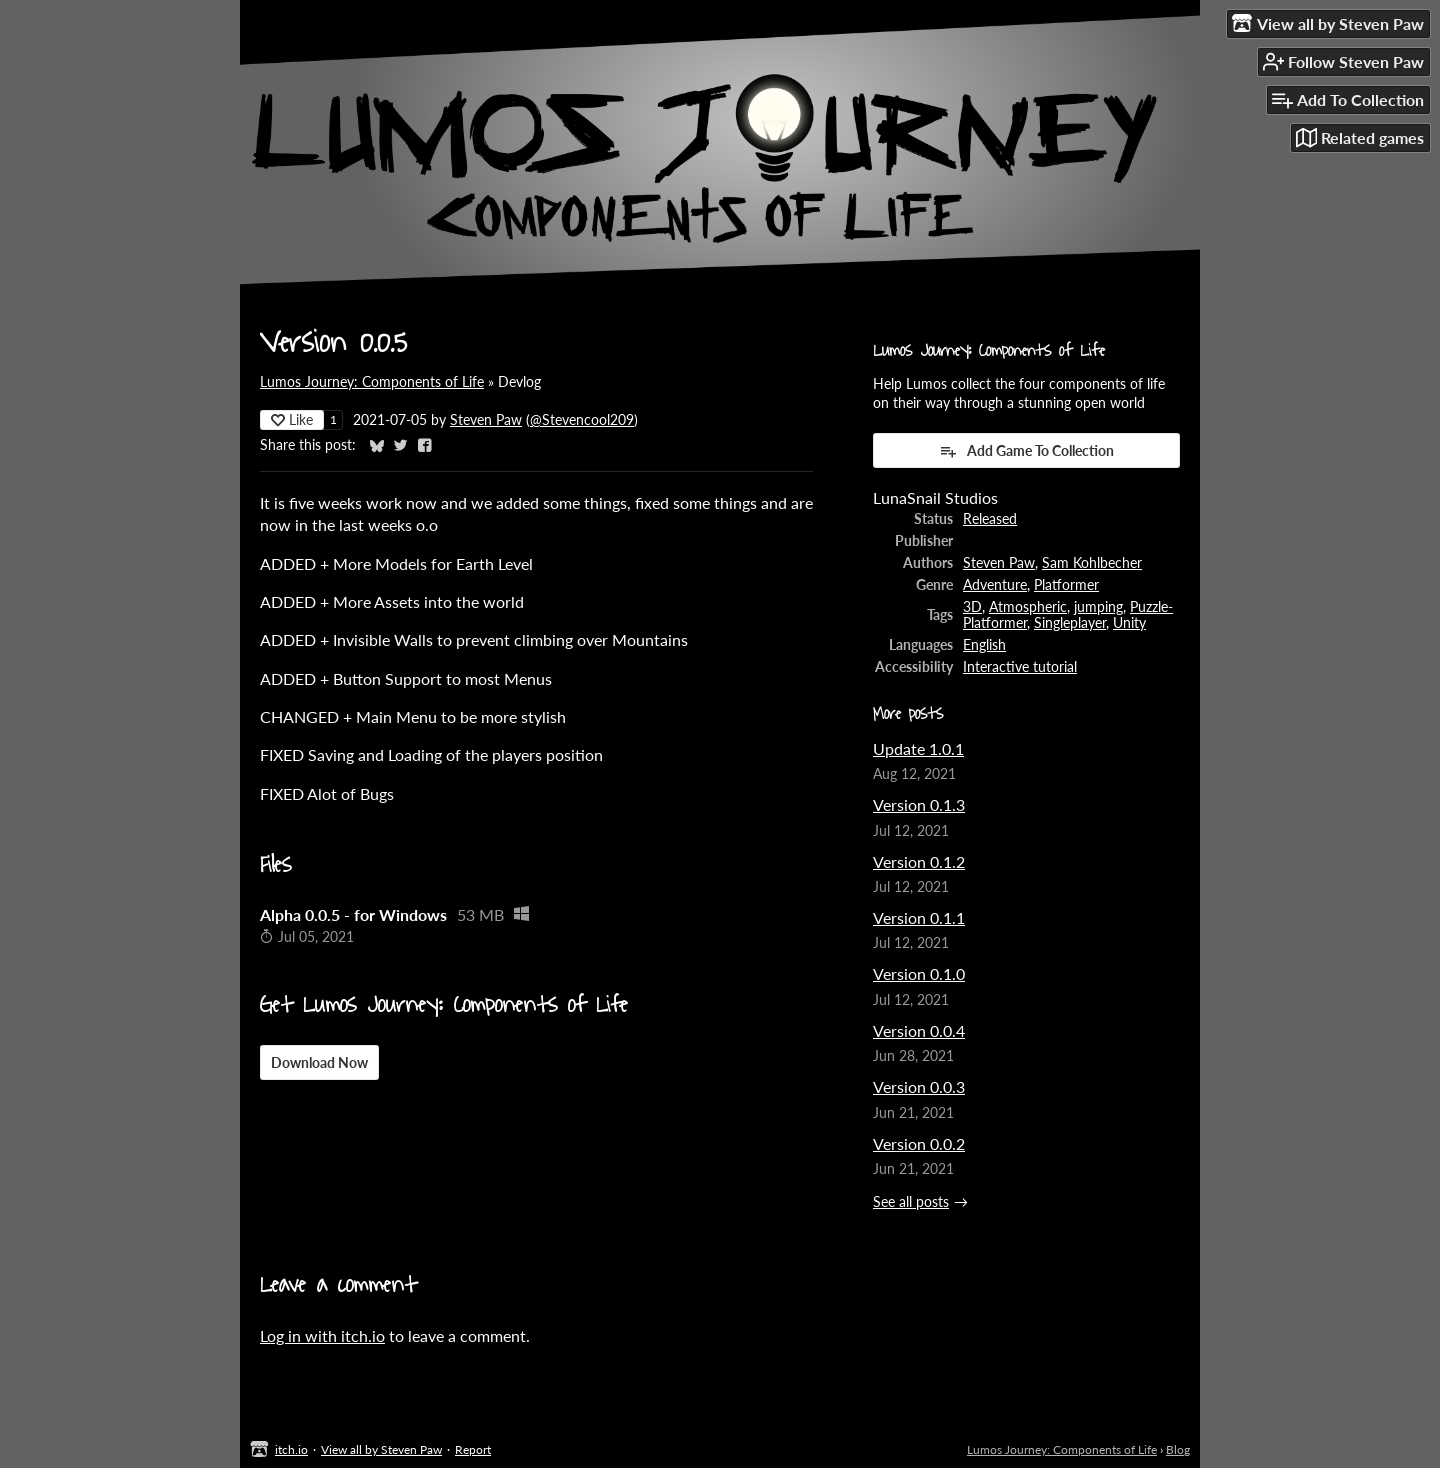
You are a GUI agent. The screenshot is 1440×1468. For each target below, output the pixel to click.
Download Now (319, 1062)
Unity (1129, 623)
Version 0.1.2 (919, 861)
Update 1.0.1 (918, 748)
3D (972, 607)
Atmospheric (1028, 607)
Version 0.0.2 (919, 1143)
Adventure (995, 585)
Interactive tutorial (1020, 667)
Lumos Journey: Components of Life (372, 382)
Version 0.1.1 (919, 917)
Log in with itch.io (322, 1335)
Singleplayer (1070, 623)
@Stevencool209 (582, 420)
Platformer (1066, 585)
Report (473, 1449)
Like (292, 419)
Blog (1178, 1449)
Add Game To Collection (1026, 451)
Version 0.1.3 (919, 804)
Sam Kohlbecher (1092, 563)
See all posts (911, 1202)
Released (990, 519)
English (984, 645)
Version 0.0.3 (919, 1086)
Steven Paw (486, 420)
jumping (1098, 607)
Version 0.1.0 (919, 973)
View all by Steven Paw (381, 1449)
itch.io (291, 1449)
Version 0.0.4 (919, 1030)
